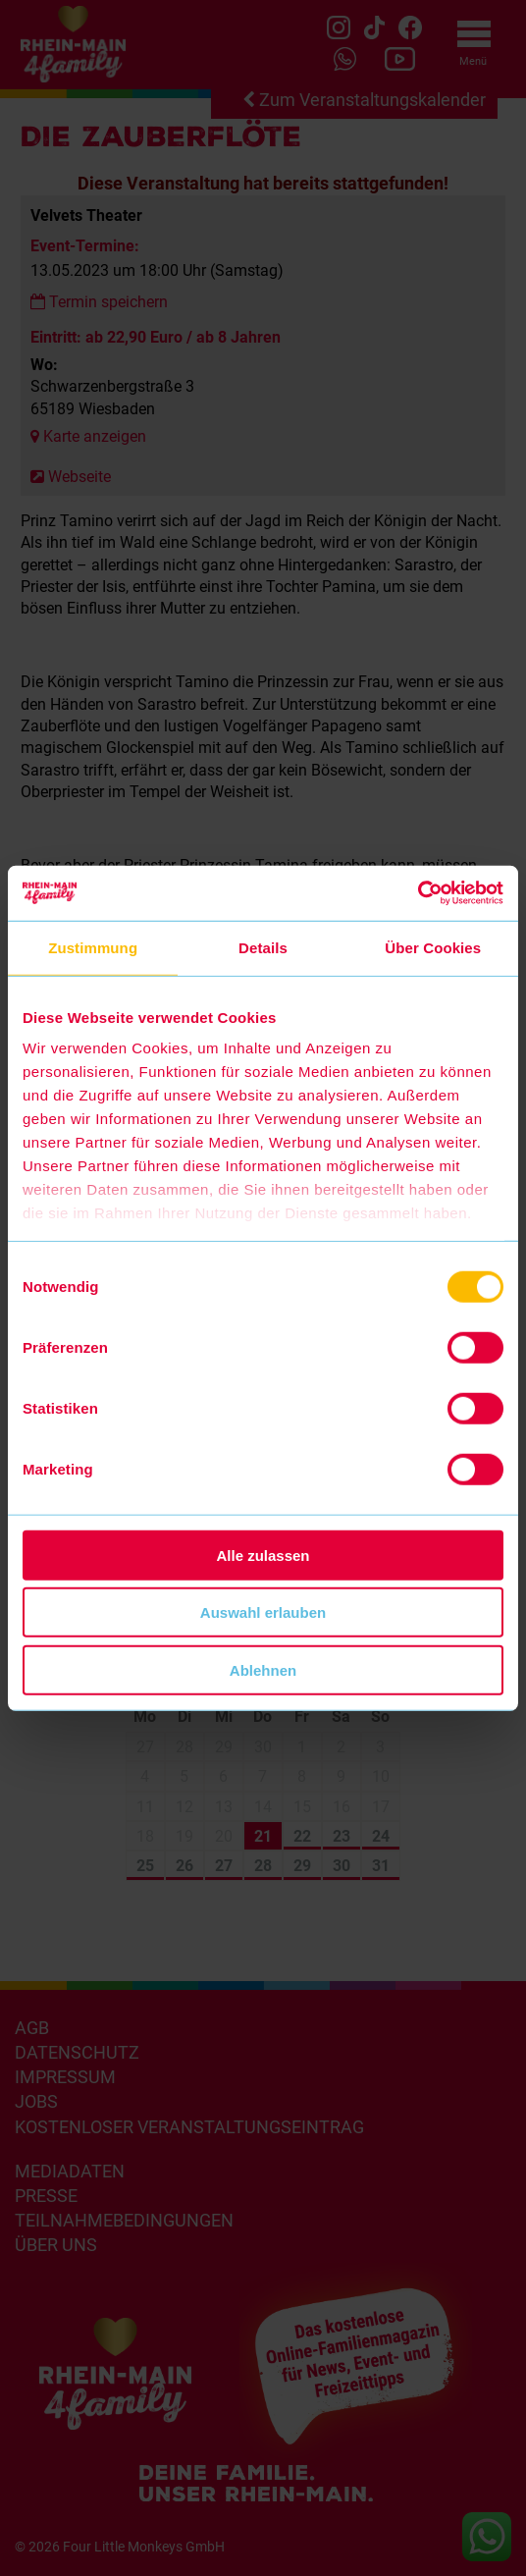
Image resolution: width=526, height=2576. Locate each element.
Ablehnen (263, 1669)
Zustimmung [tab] (92, 947)
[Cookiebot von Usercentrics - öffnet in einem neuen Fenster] (417, 893)
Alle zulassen (262, 1554)
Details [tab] (263, 947)
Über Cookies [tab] (433, 947)
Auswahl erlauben (263, 1612)
